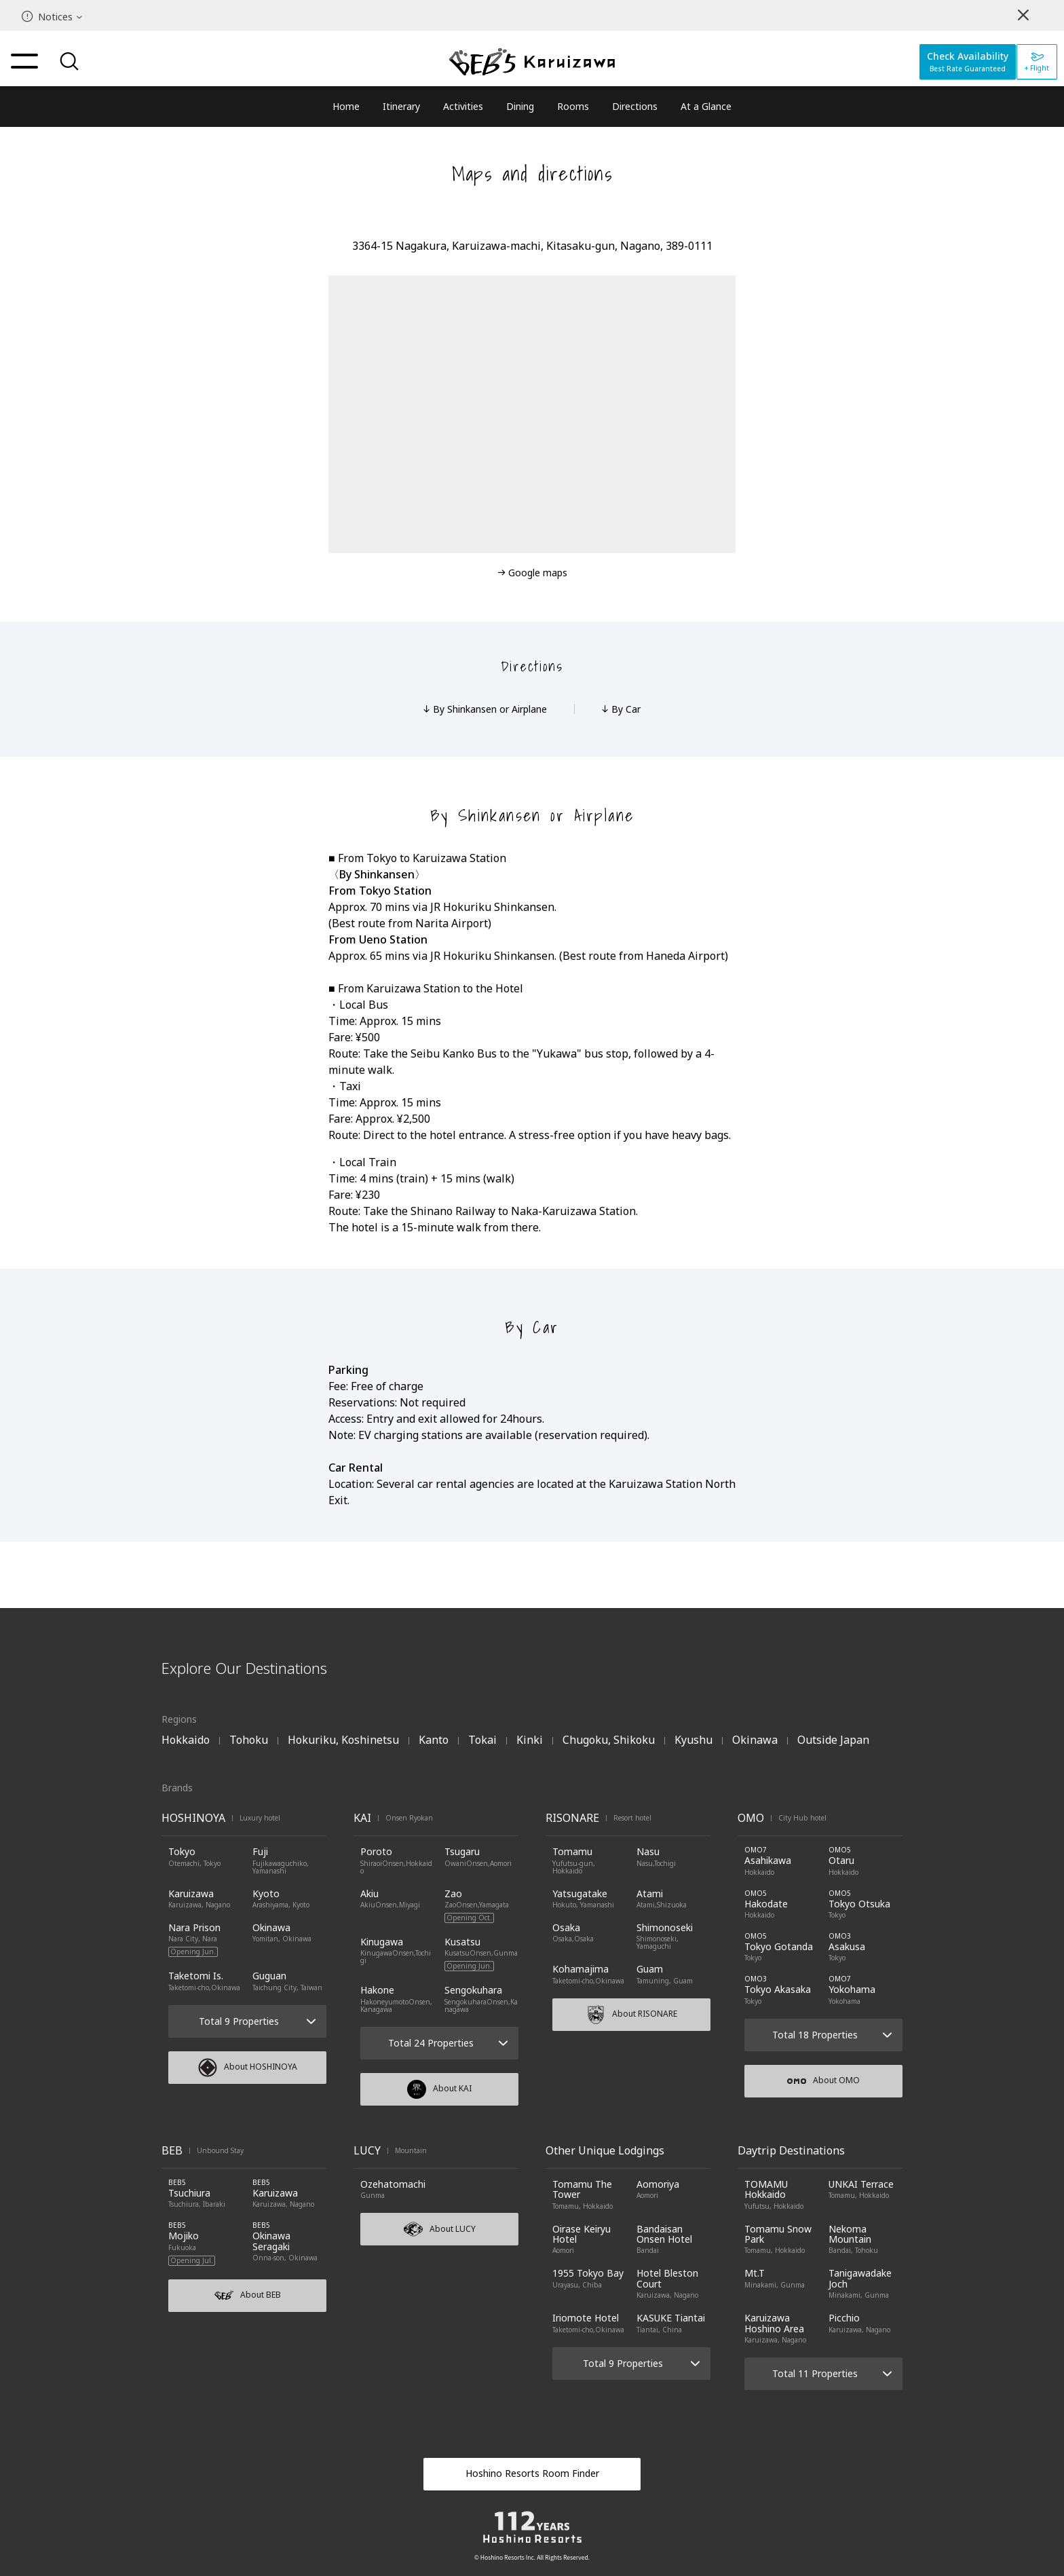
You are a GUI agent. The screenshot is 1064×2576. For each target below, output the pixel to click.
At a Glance (706, 106)
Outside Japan (833, 1739)
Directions (635, 106)
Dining (520, 106)
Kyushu (693, 1739)
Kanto (434, 1739)
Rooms (573, 106)
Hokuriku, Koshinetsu (343, 1739)
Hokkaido (186, 1739)
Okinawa (755, 1739)
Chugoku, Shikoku (609, 1739)
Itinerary (401, 106)
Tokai (482, 1739)
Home (346, 106)
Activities (463, 106)
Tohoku (248, 1739)
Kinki (529, 1739)
